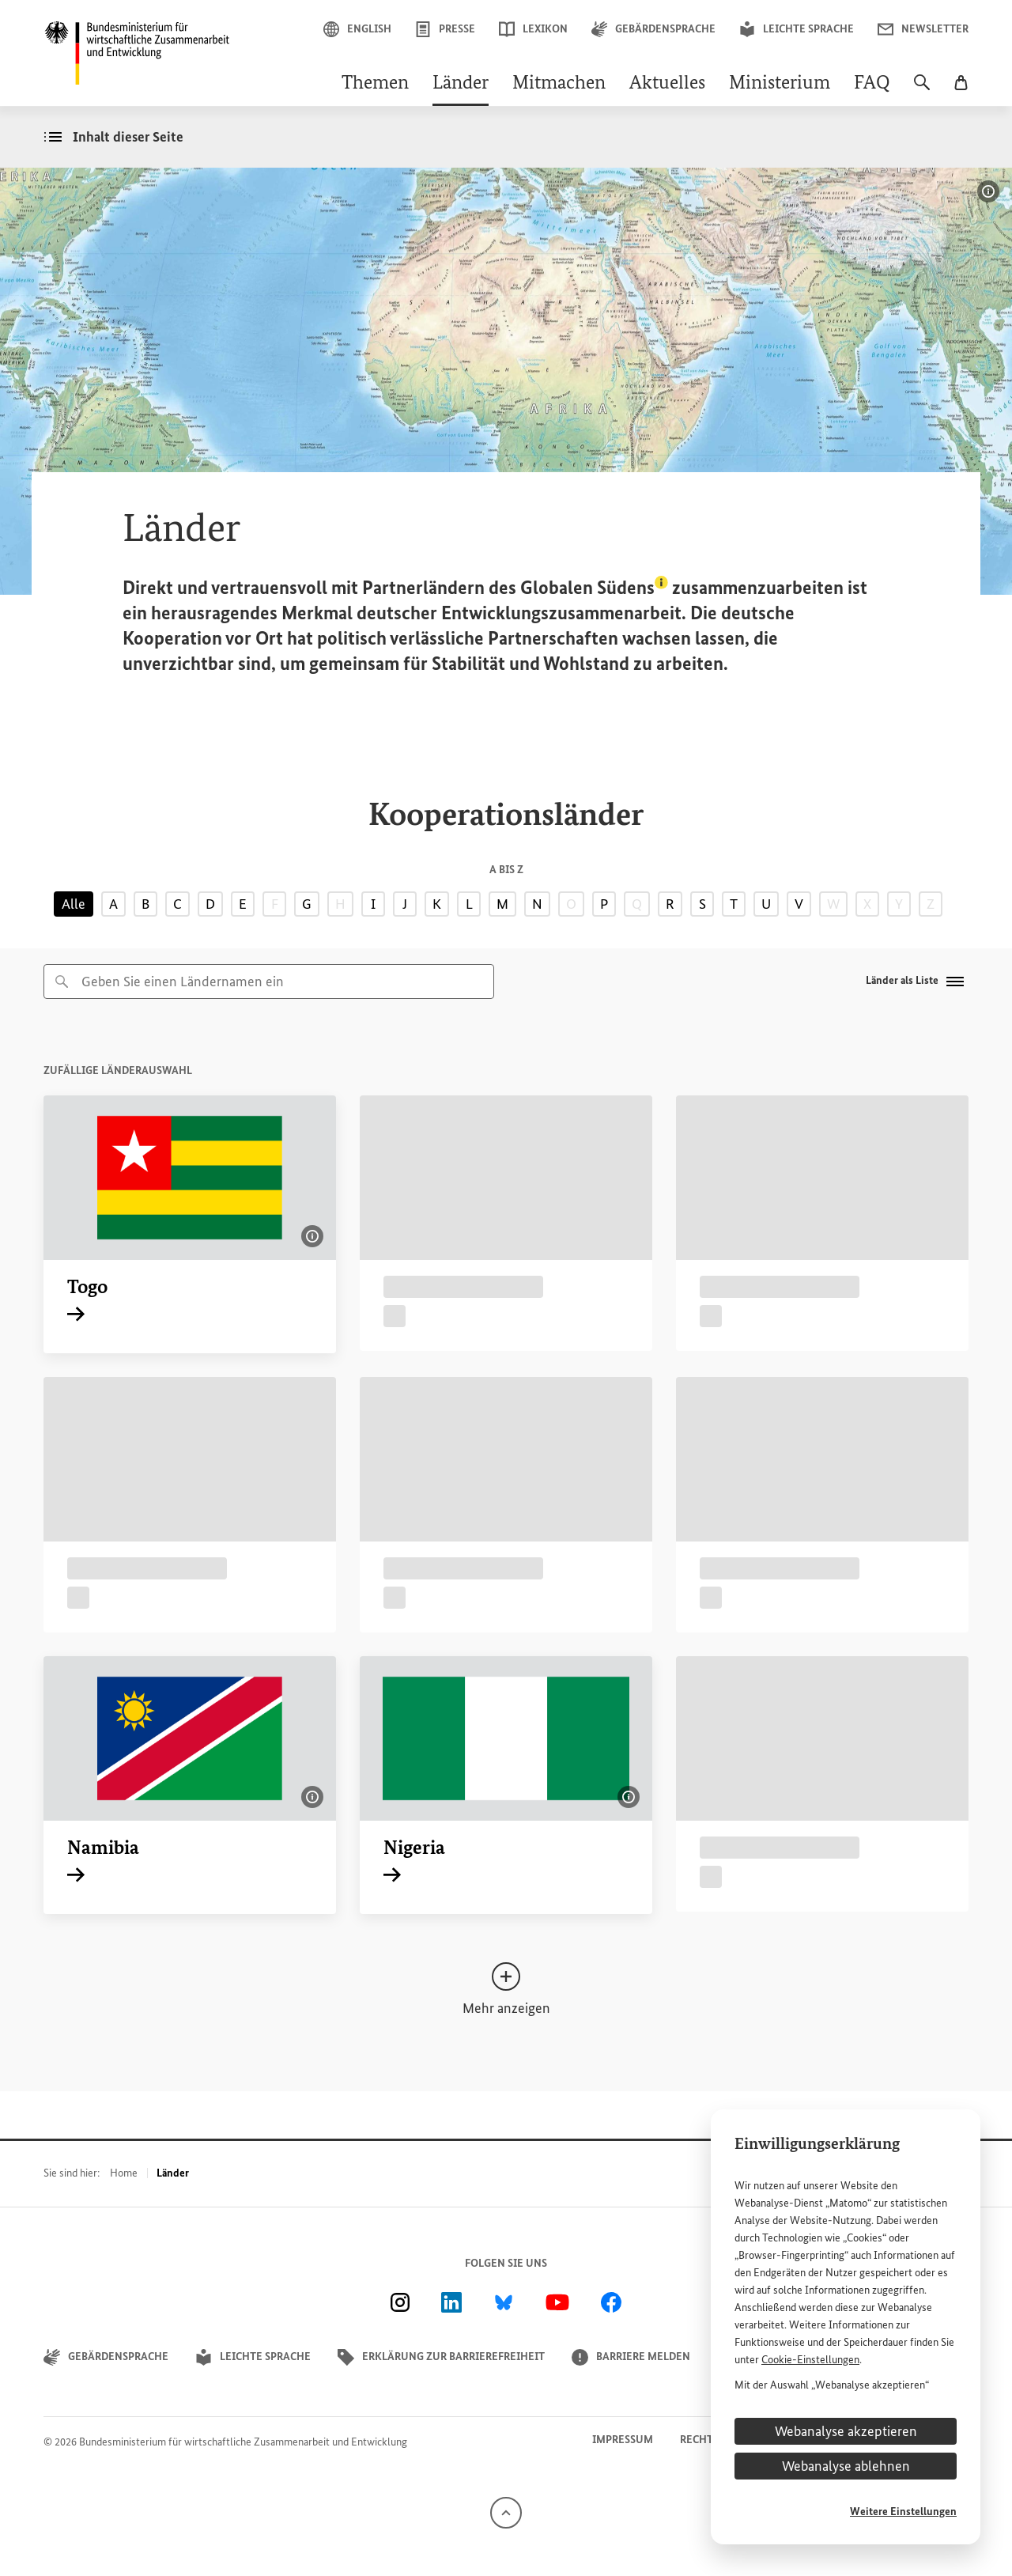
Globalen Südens (594, 587)
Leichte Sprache (796, 29)
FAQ (872, 83)
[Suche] (922, 90)
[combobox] (268, 981)
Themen (375, 83)
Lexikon (533, 29)
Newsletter (923, 29)
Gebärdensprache (653, 29)
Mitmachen (559, 83)
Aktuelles (667, 83)
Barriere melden (631, 2357)
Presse (445, 29)
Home (124, 2173)
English (357, 29)
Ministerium (779, 83)
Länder (460, 83)
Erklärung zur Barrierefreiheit (441, 2357)
